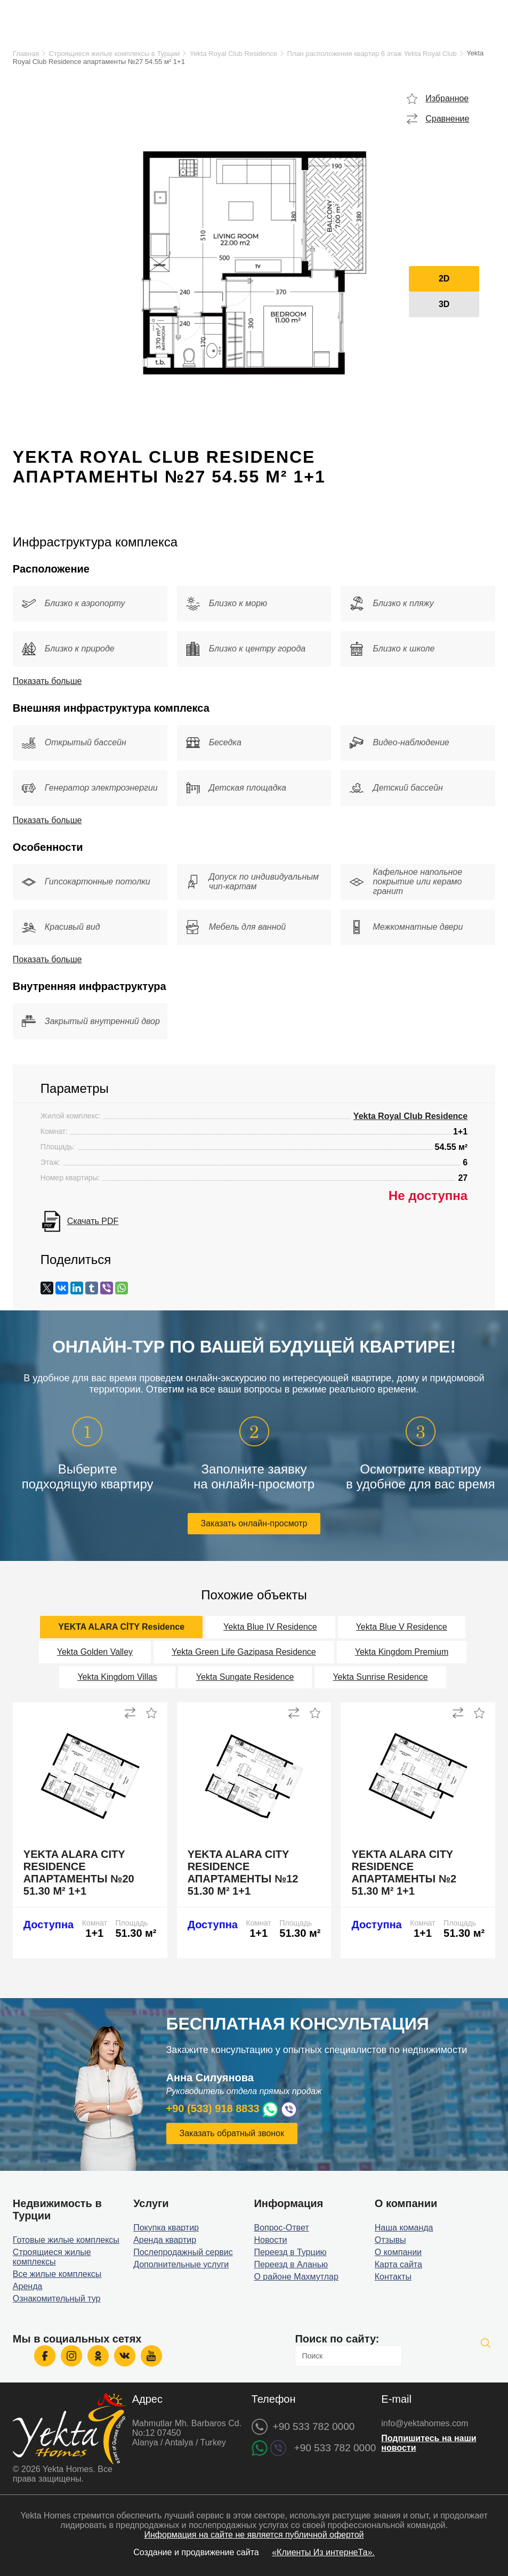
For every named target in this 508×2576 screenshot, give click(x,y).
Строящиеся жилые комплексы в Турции (114, 54)
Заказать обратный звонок (232, 2133)
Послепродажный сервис (183, 2252)
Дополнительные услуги (181, 2264)
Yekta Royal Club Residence (233, 54)
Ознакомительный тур (57, 2298)
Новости (270, 2239)
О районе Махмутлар (296, 2276)
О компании (398, 2252)
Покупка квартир (166, 2227)
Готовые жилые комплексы (66, 2239)
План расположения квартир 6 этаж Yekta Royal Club (371, 54)
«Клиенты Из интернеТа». (323, 2552)
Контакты (393, 2276)
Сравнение (447, 118)
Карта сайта (398, 2264)
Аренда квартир (164, 2239)
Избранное (447, 98)
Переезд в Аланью (291, 2264)
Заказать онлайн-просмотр (254, 1523)
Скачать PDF (92, 1221)
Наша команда (404, 2227)
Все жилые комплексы (57, 2274)
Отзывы (390, 2239)
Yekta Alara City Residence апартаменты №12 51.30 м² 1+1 (243, 1872)
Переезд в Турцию (290, 2252)
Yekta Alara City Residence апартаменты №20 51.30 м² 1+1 (78, 1872)
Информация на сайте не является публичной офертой (254, 2534)
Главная (26, 54)
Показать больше (47, 681)
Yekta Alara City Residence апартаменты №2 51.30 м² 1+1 (403, 1872)
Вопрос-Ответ (281, 2227)
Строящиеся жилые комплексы (52, 2257)
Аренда (28, 2286)
